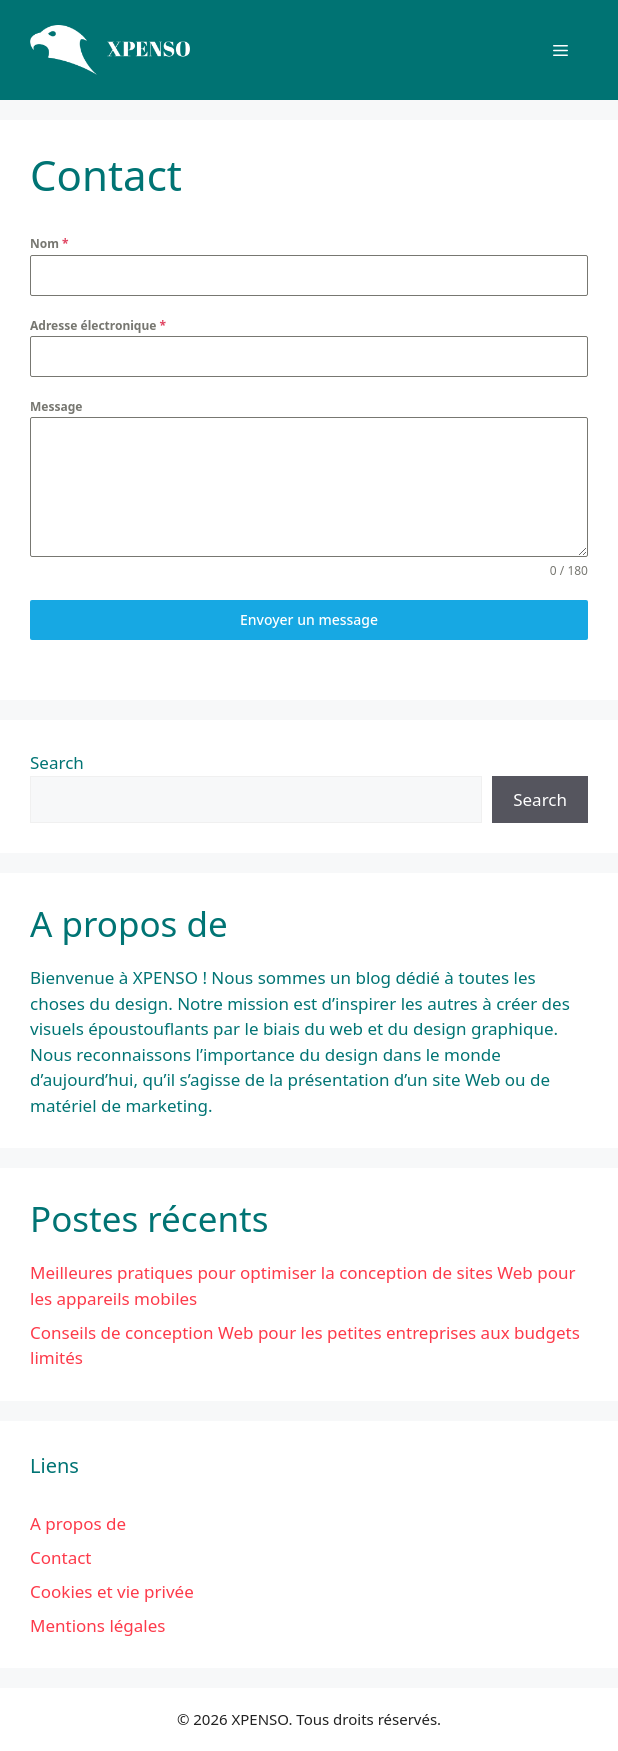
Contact (61, 1557)
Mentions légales (97, 1625)
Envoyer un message (309, 619)
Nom (49, 243)
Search (57, 762)
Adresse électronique (98, 325)
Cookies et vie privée (112, 1591)
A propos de (78, 1523)
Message (56, 406)
